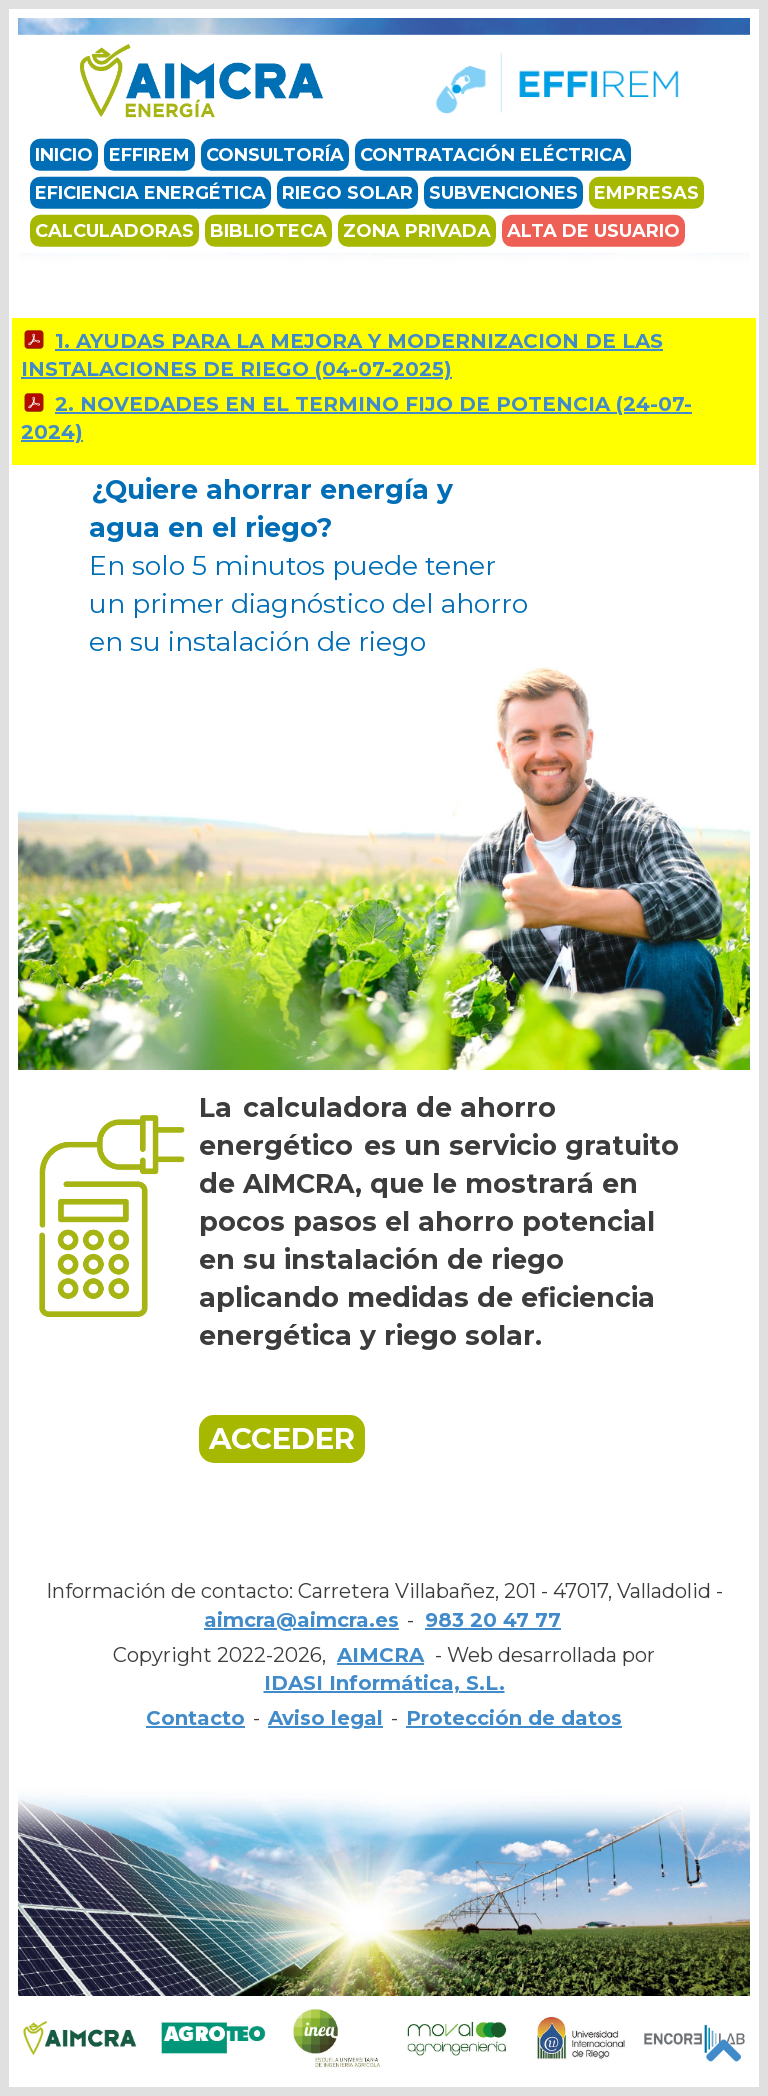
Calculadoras (114, 231)
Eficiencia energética (150, 193)
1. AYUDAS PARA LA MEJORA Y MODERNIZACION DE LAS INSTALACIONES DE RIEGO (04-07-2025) (342, 355)
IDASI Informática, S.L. (384, 1683)
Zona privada (417, 231)
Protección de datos (514, 1718)
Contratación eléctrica (493, 155)
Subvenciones (503, 193)
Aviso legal (325, 1718)
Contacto (195, 1718)
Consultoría (275, 155)
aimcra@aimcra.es (301, 1620)
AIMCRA (380, 1655)
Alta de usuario (593, 231)
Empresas (646, 193)
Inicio (64, 155)
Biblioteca (268, 231)
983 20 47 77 (493, 1620)
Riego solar (347, 193)
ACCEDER (282, 1438)
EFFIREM (149, 155)
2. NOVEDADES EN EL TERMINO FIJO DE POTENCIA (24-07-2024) (356, 418)
